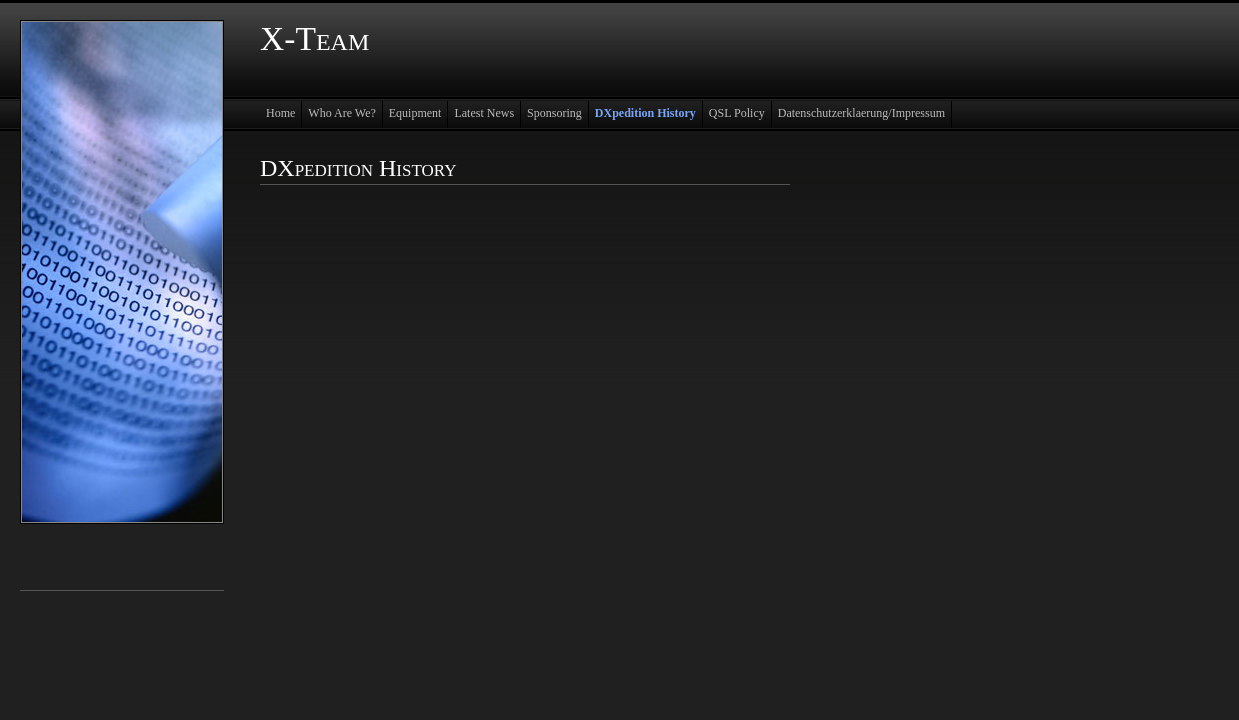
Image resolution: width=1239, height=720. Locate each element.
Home (280, 113)
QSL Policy (737, 113)
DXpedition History (645, 113)
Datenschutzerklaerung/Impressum (861, 113)
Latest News (484, 113)
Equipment (415, 113)
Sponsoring (554, 113)
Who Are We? (341, 113)
